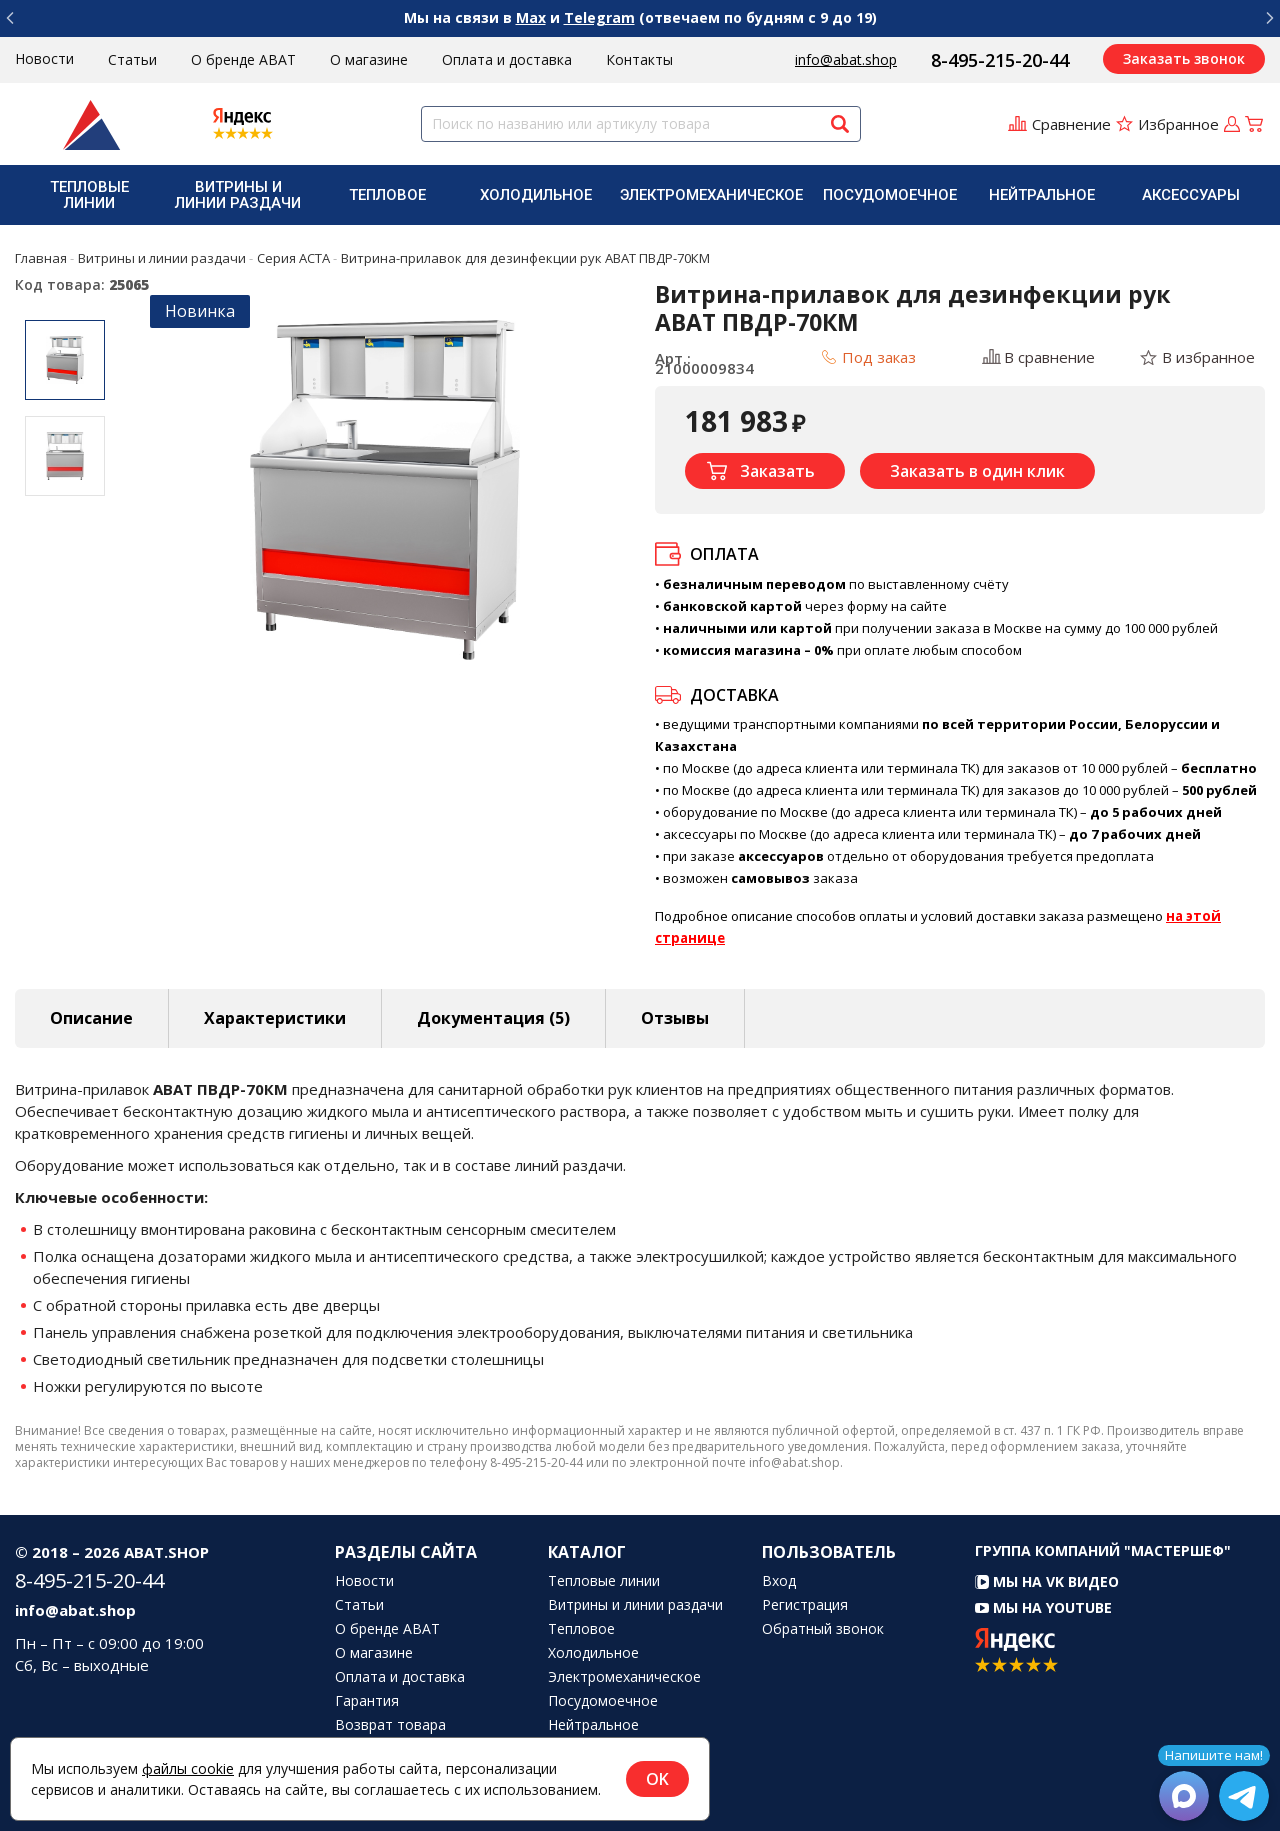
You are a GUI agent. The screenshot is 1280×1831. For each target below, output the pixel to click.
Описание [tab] (91, 1018)
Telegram (599, 17)
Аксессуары (1191, 195)
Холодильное (536, 195)
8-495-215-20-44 (1000, 60)
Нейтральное (1042, 195)
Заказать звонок (1184, 58)
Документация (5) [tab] (493, 1018)
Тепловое (387, 195)
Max (531, 17)
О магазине (369, 59)
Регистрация (805, 1605)
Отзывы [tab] (675, 1018)
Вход (779, 1581)
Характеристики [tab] (275, 1018)
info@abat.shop (846, 59)
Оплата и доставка (507, 59)
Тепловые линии (89, 195)
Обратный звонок (823, 1629)
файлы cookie (188, 1768)
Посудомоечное (890, 195)
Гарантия (367, 1701)
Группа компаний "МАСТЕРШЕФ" (1103, 1550)
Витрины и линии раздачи (238, 195)
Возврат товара (390, 1725)
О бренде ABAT (243, 59)
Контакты (639, 59)
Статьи (132, 59)
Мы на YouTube (1043, 1607)
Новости (44, 58)
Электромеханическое (711, 195)
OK (657, 1779)
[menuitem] (89, 195)
